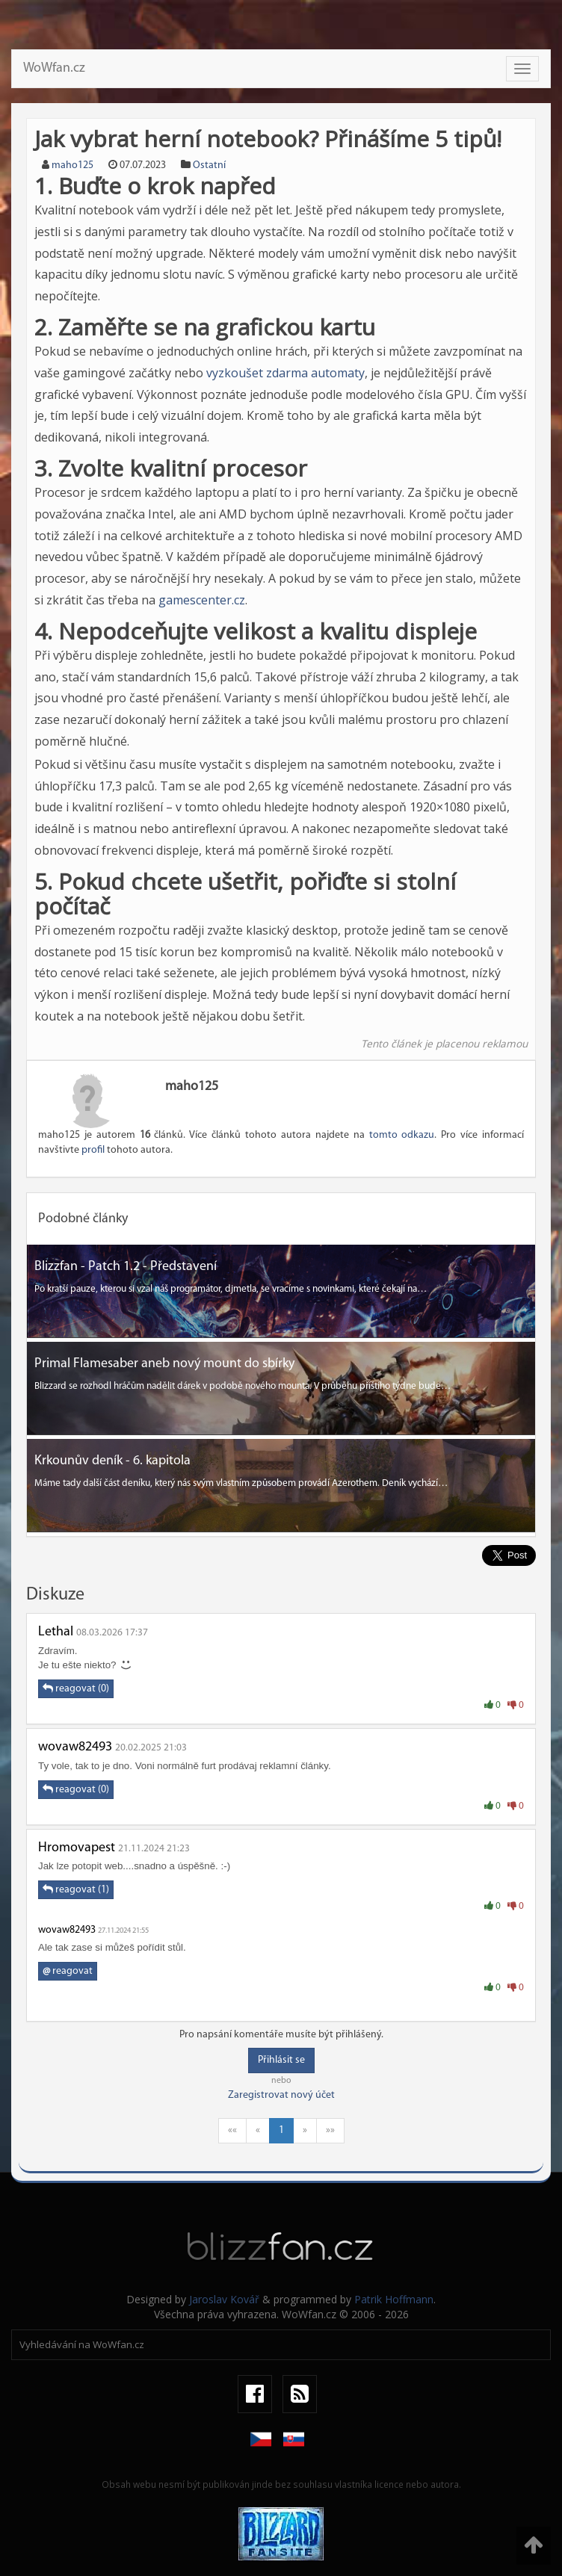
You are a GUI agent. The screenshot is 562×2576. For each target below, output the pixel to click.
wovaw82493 (75, 1747)
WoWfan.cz (54, 68)
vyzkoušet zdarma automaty (285, 373)
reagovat (68, 1971)
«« (232, 2130)
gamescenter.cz (201, 600)
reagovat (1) (76, 1889)
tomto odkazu (402, 1135)
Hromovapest (76, 1848)
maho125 (72, 165)
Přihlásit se (281, 2060)
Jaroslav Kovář (224, 2299)
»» (330, 2130)
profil (93, 1150)
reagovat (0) (76, 1688)
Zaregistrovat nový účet (281, 2095)
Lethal (55, 1632)
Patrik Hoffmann (393, 2299)
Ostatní (209, 165)
